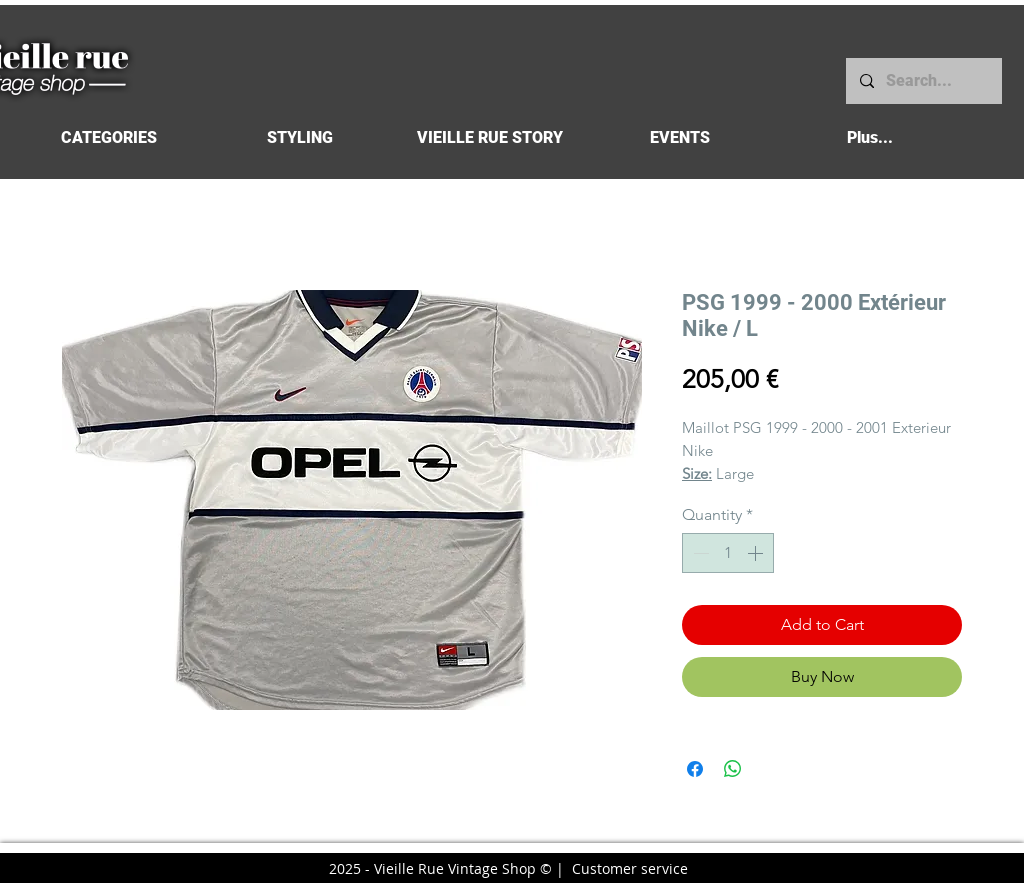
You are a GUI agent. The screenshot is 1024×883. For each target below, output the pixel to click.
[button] (108, 137)
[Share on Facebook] (695, 769)
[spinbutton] (728, 553)
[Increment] (757, 553)
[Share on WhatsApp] (733, 769)
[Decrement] (699, 553)
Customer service (630, 868)
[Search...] (923, 81)
